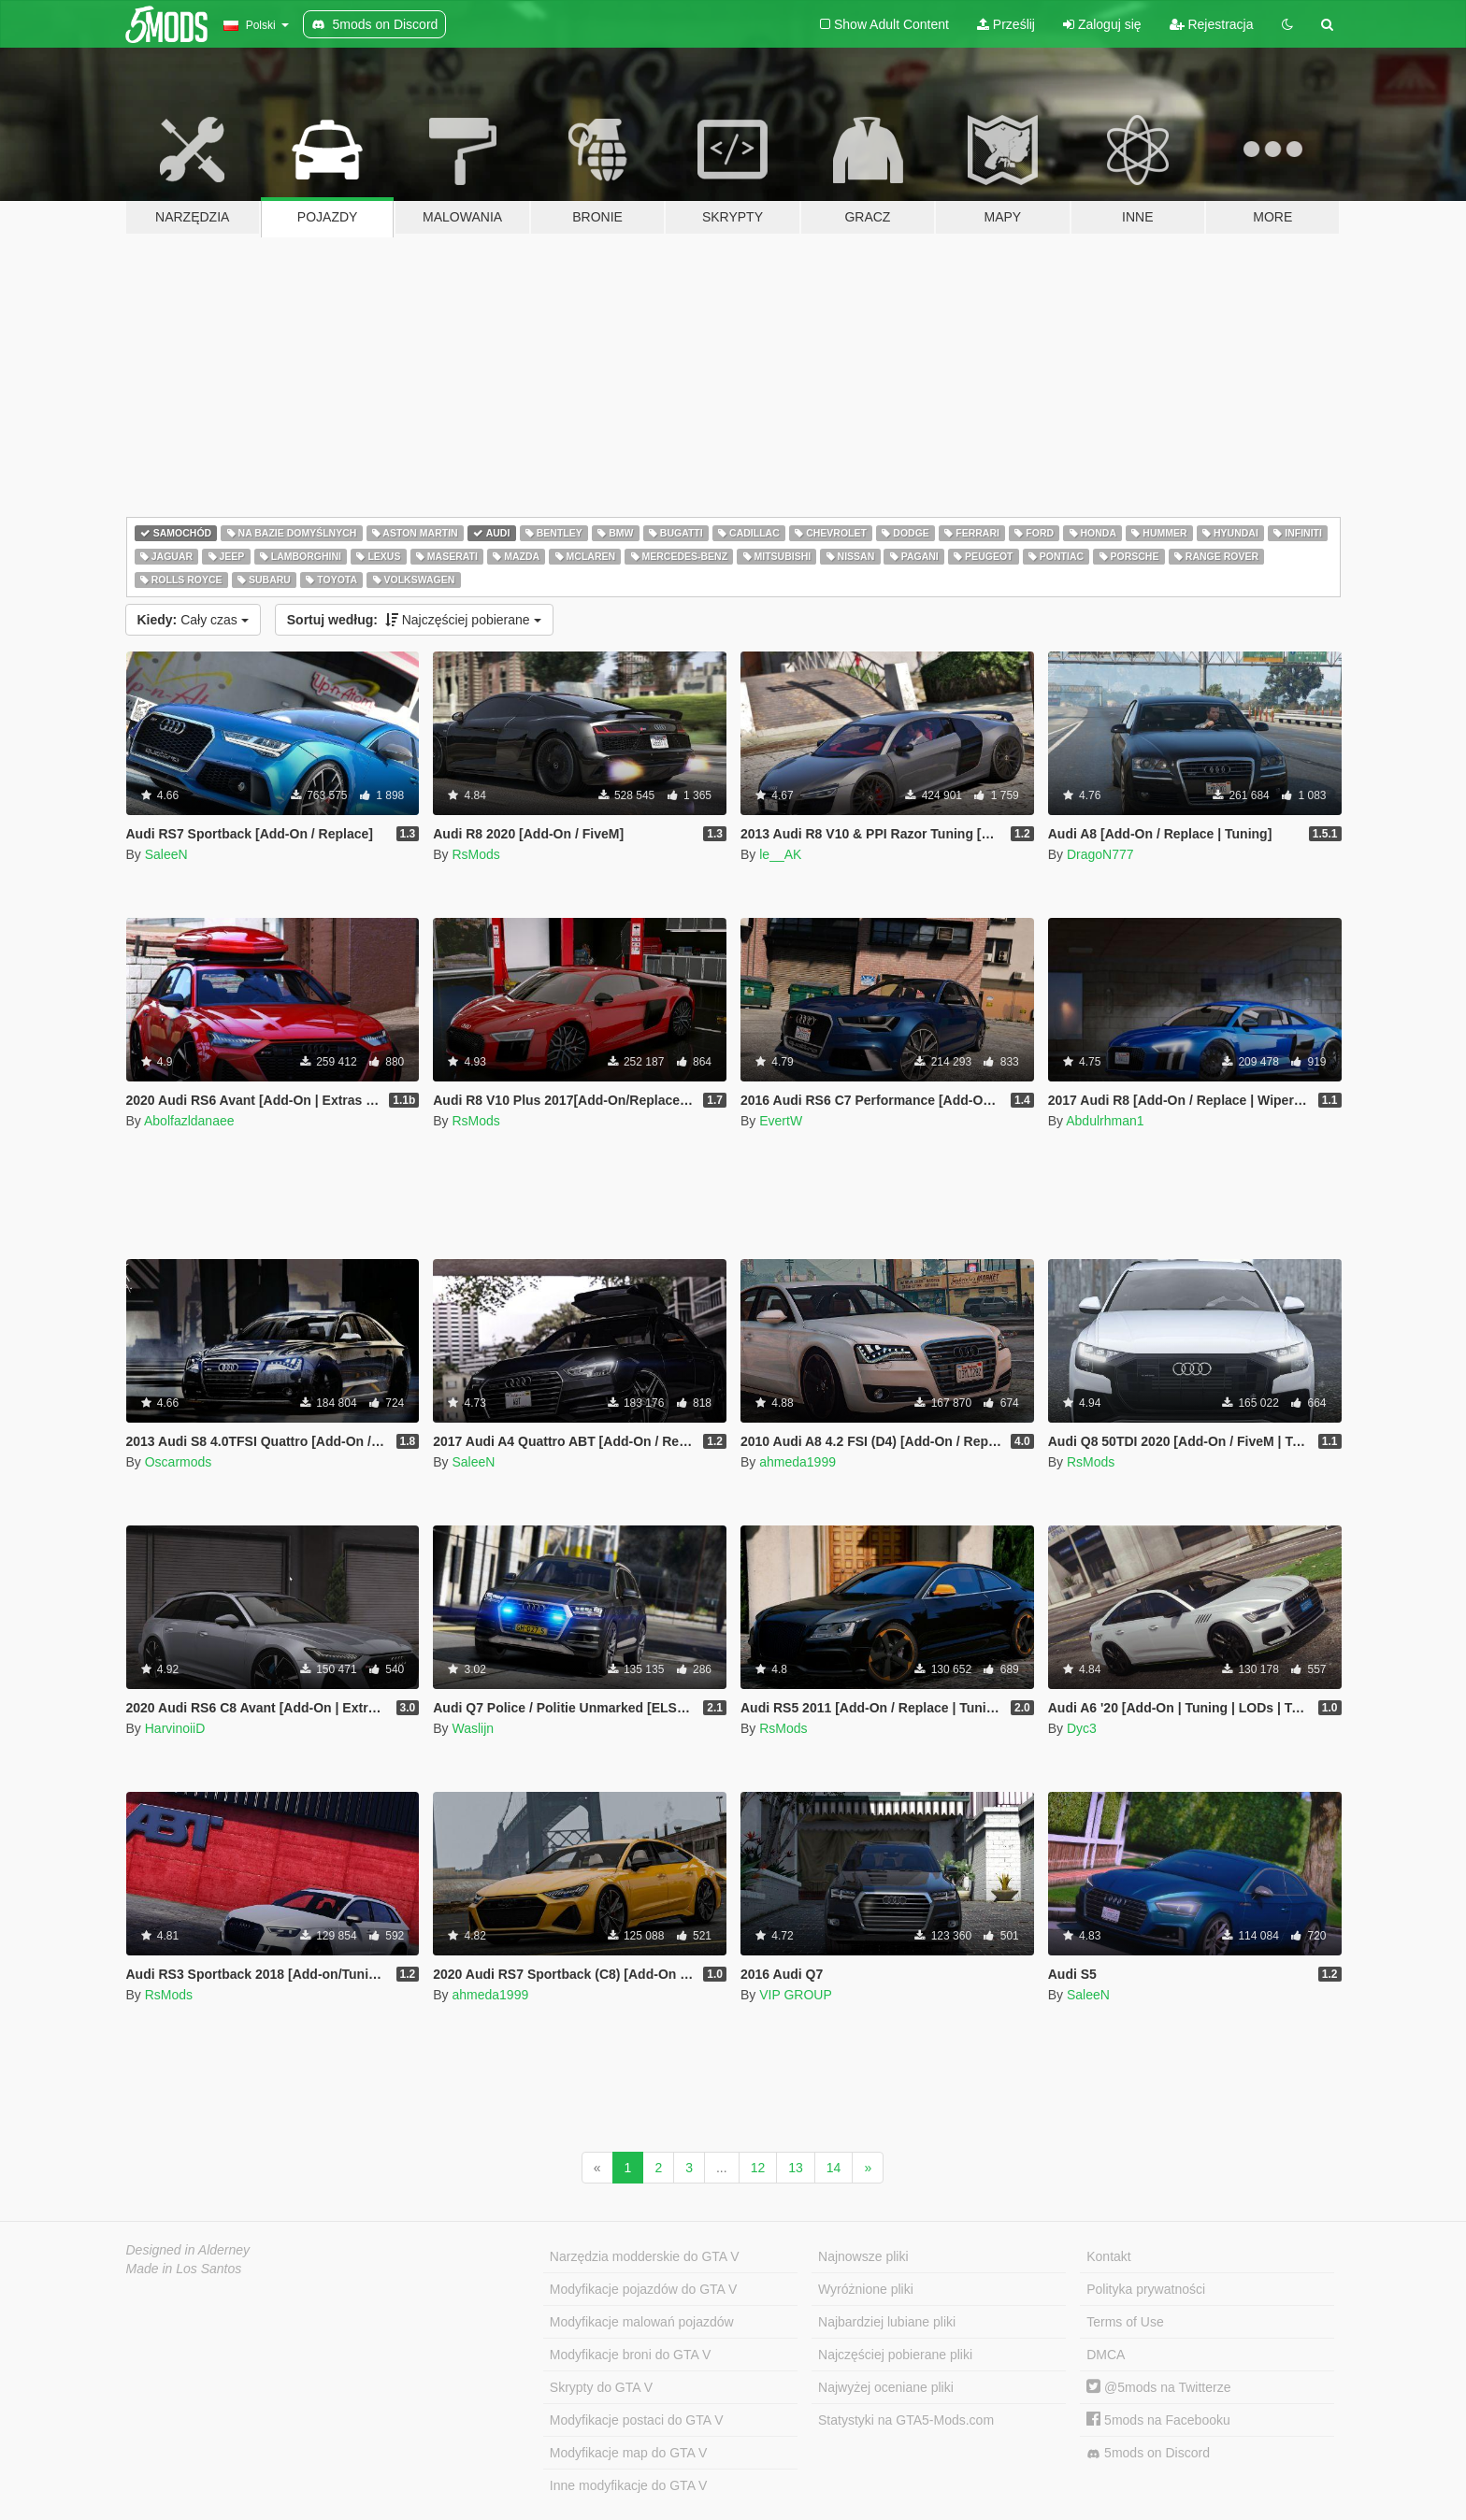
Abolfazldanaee (189, 1120)
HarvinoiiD (175, 1728)
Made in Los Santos (184, 2268)
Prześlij (1006, 24)
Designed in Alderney (188, 2249)
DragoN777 (1100, 854)
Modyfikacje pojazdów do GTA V (644, 2289)
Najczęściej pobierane (414, 619)
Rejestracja (1212, 24)
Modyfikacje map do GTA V (629, 2452)
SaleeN (166, 854)
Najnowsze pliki (863, 2256)
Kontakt (1108, 2256)
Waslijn (473, 1728)
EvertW (780, 1120)
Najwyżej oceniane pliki (886, 2387)
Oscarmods (178, 1461)
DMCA (1105, 2354)
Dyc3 (1082, 1728)
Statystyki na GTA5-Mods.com (906, 2420)
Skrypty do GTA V (601, 2387)
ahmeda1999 (797, 1461)
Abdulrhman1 (1104, 1120)
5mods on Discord (1148, 2453)
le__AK (780, 854)
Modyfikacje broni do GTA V (630, 2354)
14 (833, 2167)
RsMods (475, 854)
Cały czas (193, 619)
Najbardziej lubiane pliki (887, 2321)
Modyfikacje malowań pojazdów (642, 2321)
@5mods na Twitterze (1158, 2387)
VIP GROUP (795, 1994)
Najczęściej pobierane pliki (895, 2354)
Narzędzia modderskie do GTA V (645, 2256)
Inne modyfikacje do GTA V (629, 2485)
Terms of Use (1124, 2321)
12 (758, 2167)
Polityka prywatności (1145, 2289)
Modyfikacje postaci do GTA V (637, 2420)
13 (795, 2167)
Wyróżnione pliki (865, 2289)
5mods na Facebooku (1158, 2420)
